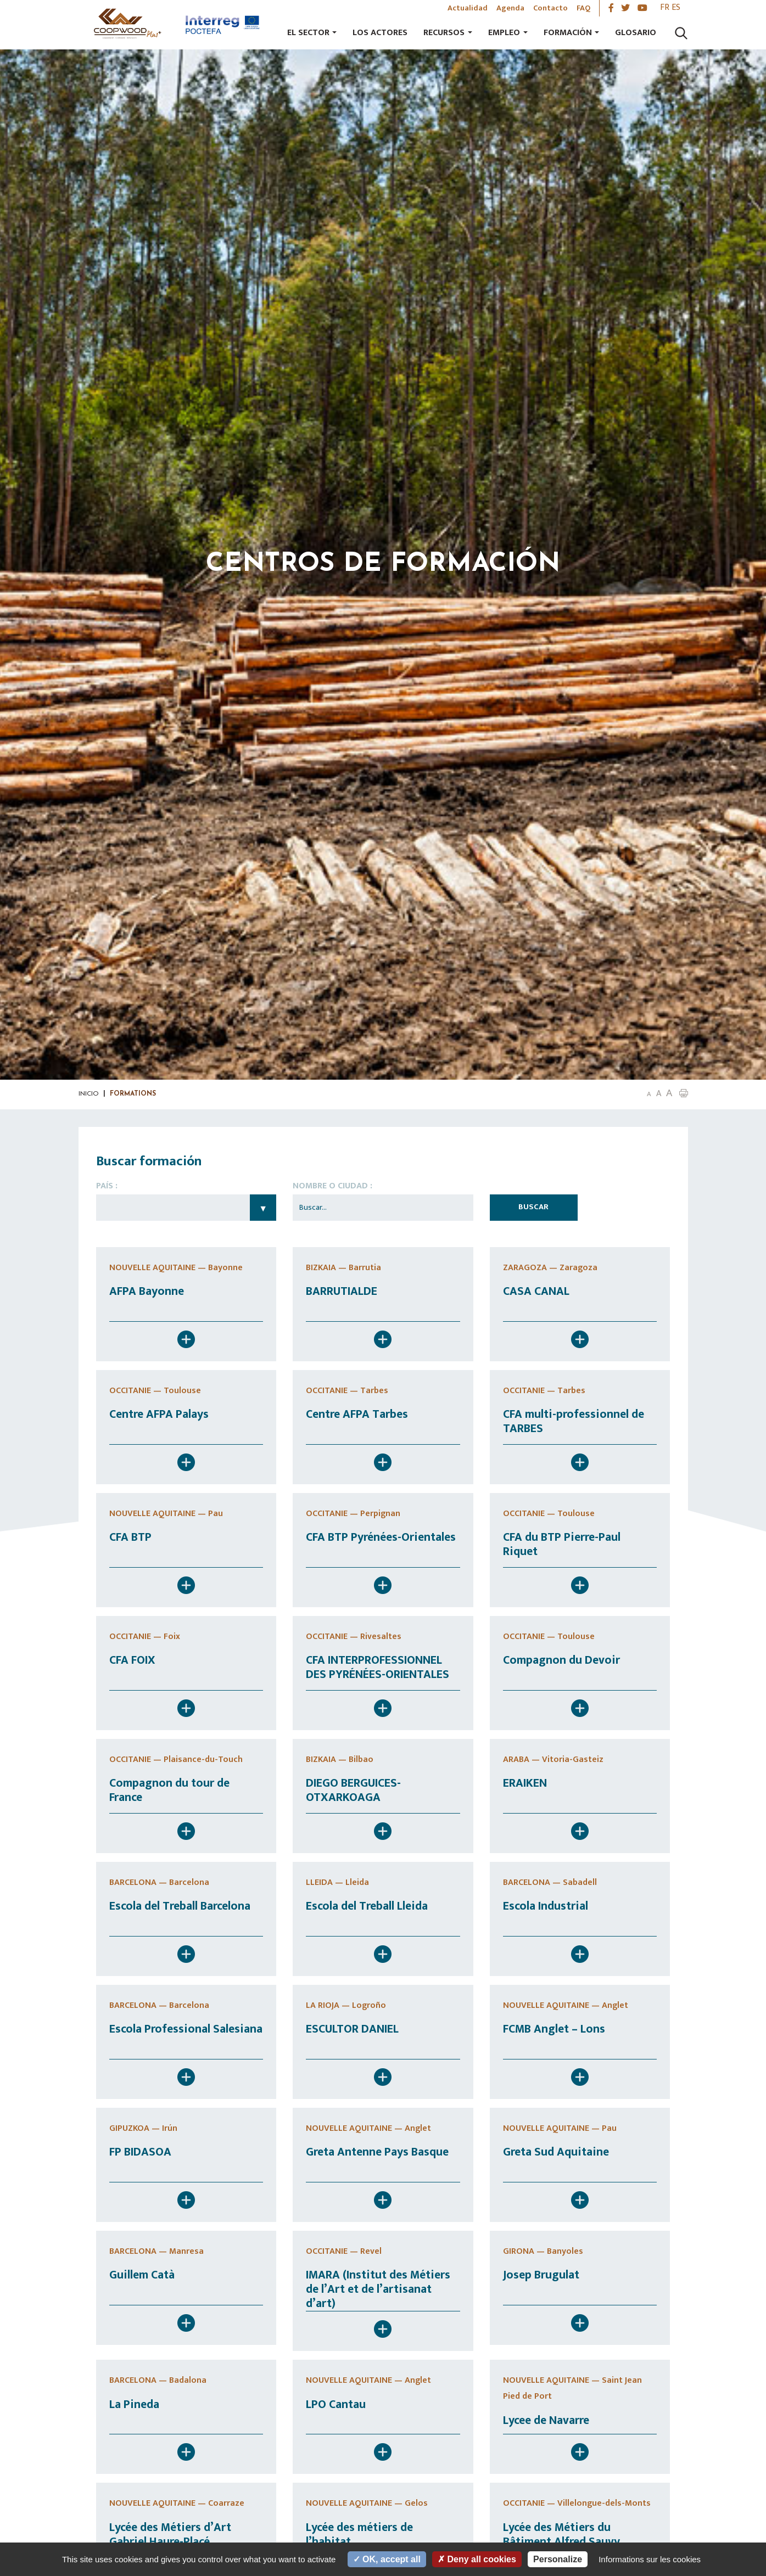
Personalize (557, 2559)
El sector (308, 32)
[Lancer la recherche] (681, 33)
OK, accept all (387, 2559)
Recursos (444, 32)
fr (664, 7)
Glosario (635, 32)
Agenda (510, 8)
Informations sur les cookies (650, 2559)
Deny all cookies (477, 2559)
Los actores (380, 32)
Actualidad (468, 8)
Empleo (504, 32)
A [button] (649, 1094)
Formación (568, 32)
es (676, 7)
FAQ (583, 8)
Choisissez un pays (186, 1207)
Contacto (550, 8)
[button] (683, 1092)
